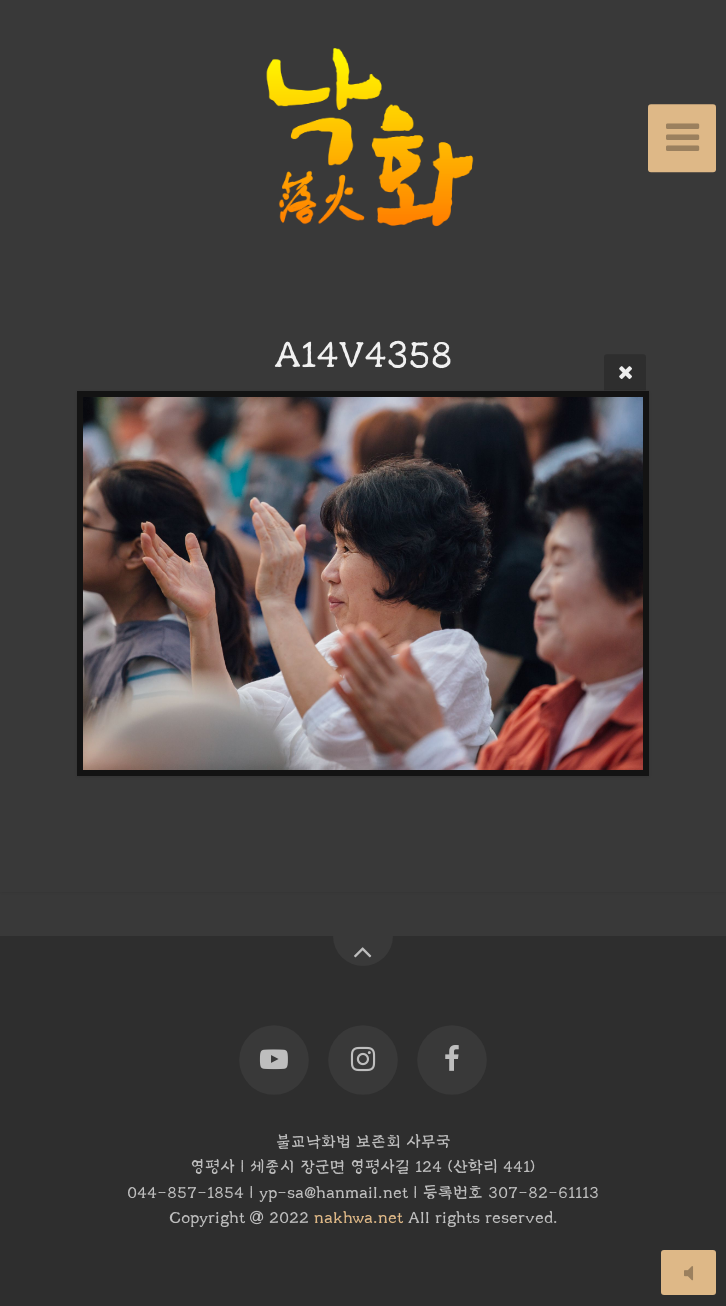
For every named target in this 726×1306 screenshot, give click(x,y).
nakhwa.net (358, 1218)
